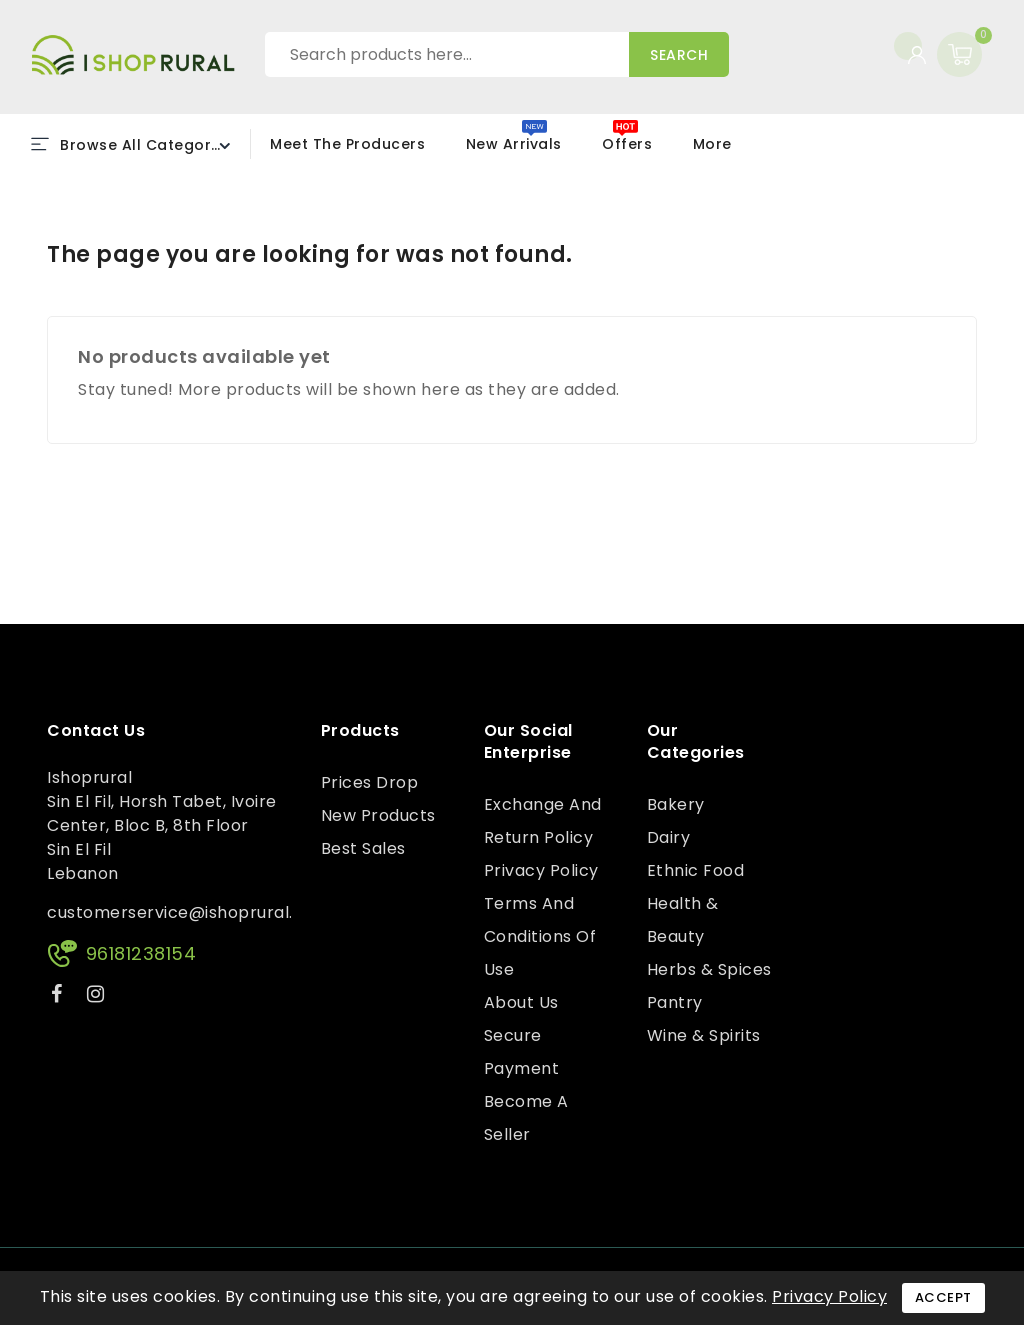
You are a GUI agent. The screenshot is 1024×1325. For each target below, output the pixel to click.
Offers (627, 144)
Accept (943, 1297)
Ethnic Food (696, 870)
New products (378, 815)
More (712, 144)
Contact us (96, 731)
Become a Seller (526, 1118)
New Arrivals (514, 144)
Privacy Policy (541, 870)
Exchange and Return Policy (543, 821)
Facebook (59, 997)
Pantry (675, 1002)
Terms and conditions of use (540, 936)
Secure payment (522, 1052)
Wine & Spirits (704, 1035)
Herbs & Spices (709, 969)
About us (521, 1002)
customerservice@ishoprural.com (188, 912)
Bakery (676, 804)
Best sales (363, 848)
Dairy (669, 837)
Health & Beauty (683, 920)
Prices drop (370, 782)
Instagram (98, 997)
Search (679, 55)
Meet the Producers (347, 144)
